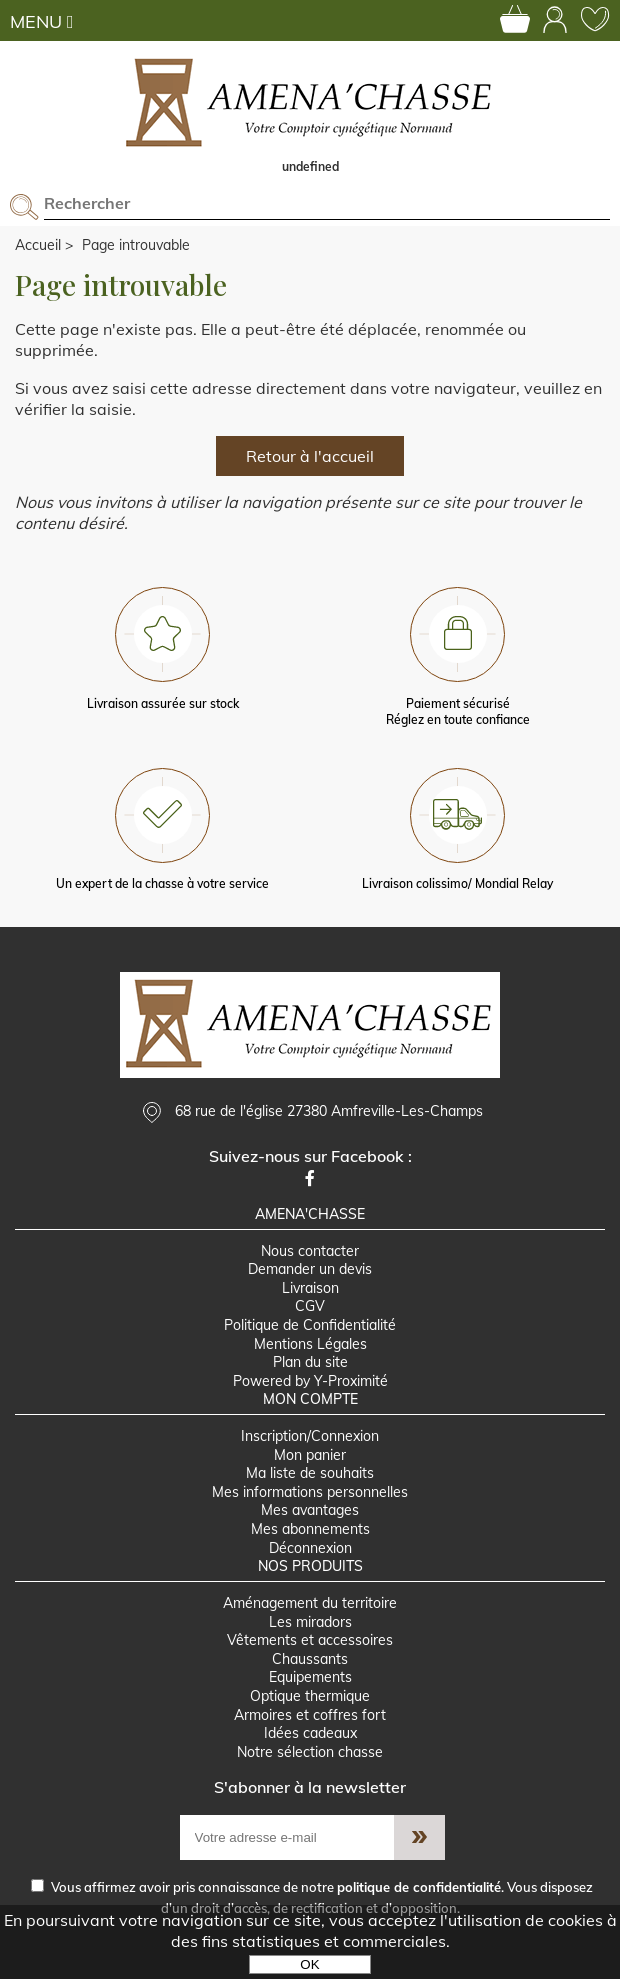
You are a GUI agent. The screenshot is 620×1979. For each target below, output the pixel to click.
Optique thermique (310, 1696)
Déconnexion (310, 1548)
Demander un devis (310, 1269)
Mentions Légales (310, 1344)
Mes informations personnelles (310, 1492)
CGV (310, 1306)
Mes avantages (310, 1510)
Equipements (310, 1677)
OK (309, 1964)
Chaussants (310, 1659)
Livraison (310, 1288)
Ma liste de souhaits (310, 1473)
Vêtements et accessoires (310, 1640)
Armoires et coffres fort (310, 1715)
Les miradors (310, 1622)
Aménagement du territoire (310, 1603)
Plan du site (310, 1362)
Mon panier (310, 1455)
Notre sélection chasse (310, 1752)
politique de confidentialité (419, 1887)
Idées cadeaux (310, 1733)
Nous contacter (310, 1251)
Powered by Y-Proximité (310, 1381)
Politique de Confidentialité (310, 1325)
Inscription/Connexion (310, 1436)
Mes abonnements (310, 1529)
